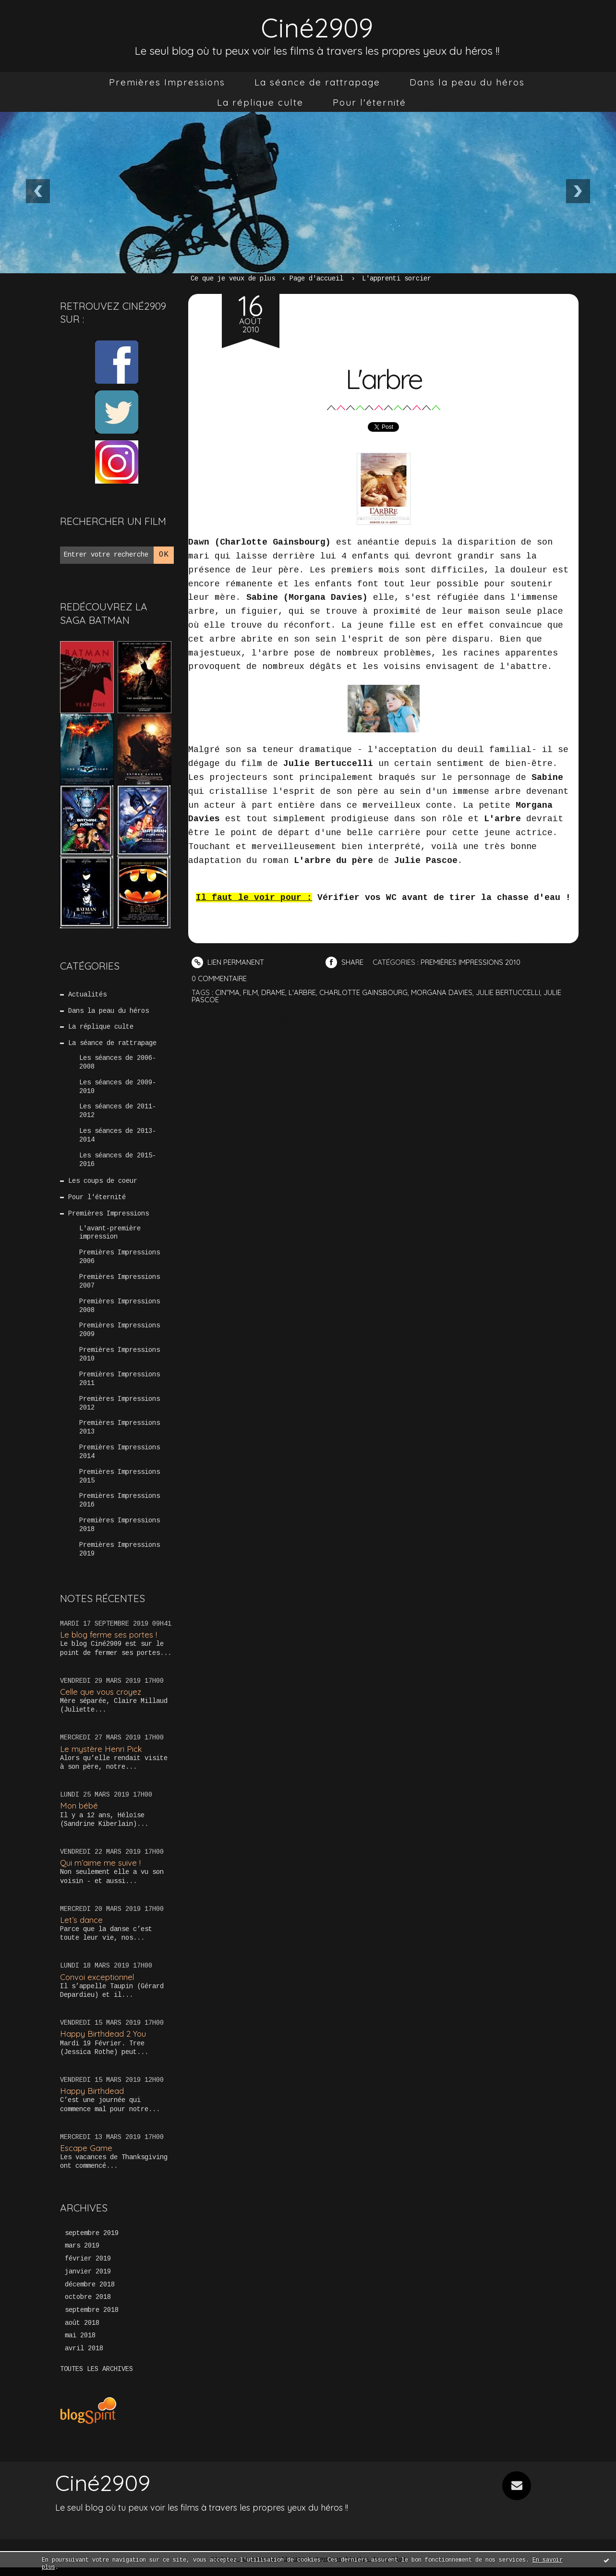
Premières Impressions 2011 (119, 1384)
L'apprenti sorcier (396, 278)
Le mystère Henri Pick (101, 1756)
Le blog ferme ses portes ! (109, 1642)
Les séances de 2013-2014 (117, 1138)
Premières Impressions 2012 (119, 1409)
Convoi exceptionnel (98, 1985)
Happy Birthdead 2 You (103, 2041)
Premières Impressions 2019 (119, 1557)
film (250, 992)
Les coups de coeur (103, 1184)
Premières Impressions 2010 (119, 1359)
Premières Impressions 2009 (119, 1335)
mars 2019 (82, 2254)
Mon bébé (79, 1813)
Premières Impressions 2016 (119, 1508)
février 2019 (88, 2267)
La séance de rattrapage (317, 82)
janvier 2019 (88, 2280)
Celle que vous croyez (101, 1699)
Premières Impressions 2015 (119, 1483)
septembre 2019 (92, 2241)
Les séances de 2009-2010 (117, 1088)
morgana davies (444, 992)
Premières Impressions (167, 82)
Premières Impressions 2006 (119, 1261)
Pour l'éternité (369, 102)
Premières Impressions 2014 (119, 1458)
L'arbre (383, 378)
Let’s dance (81, 1927)
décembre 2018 (90, 2293)
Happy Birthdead (92, 2098)
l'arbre (303, 992)
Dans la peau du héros (467, 82)
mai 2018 (80, 2344)
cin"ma (227, 992)
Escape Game (86, 2156)
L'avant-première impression (110, 1236)
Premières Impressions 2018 (119, 1532)
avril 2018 (84, 2357)
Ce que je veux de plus (233, 278)
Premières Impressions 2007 (119, 1285)
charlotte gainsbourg (365, 992)
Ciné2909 (316, 27)
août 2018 (82, 2331)
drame (273, 992)
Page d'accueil (316, 278)
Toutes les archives (96, 2378)
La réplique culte (260, 102)
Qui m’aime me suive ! (100, 1870)
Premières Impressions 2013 (119, 1433)
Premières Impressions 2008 (119, 1310)
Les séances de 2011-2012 (117, 1113)
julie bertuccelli (511, 992)
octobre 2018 (88, 2305)
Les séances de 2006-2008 (117, 1064)
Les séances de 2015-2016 (117, 1162)
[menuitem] (167, 82)
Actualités (88, 995)
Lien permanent (228, 961)
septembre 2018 (92, 2318)
